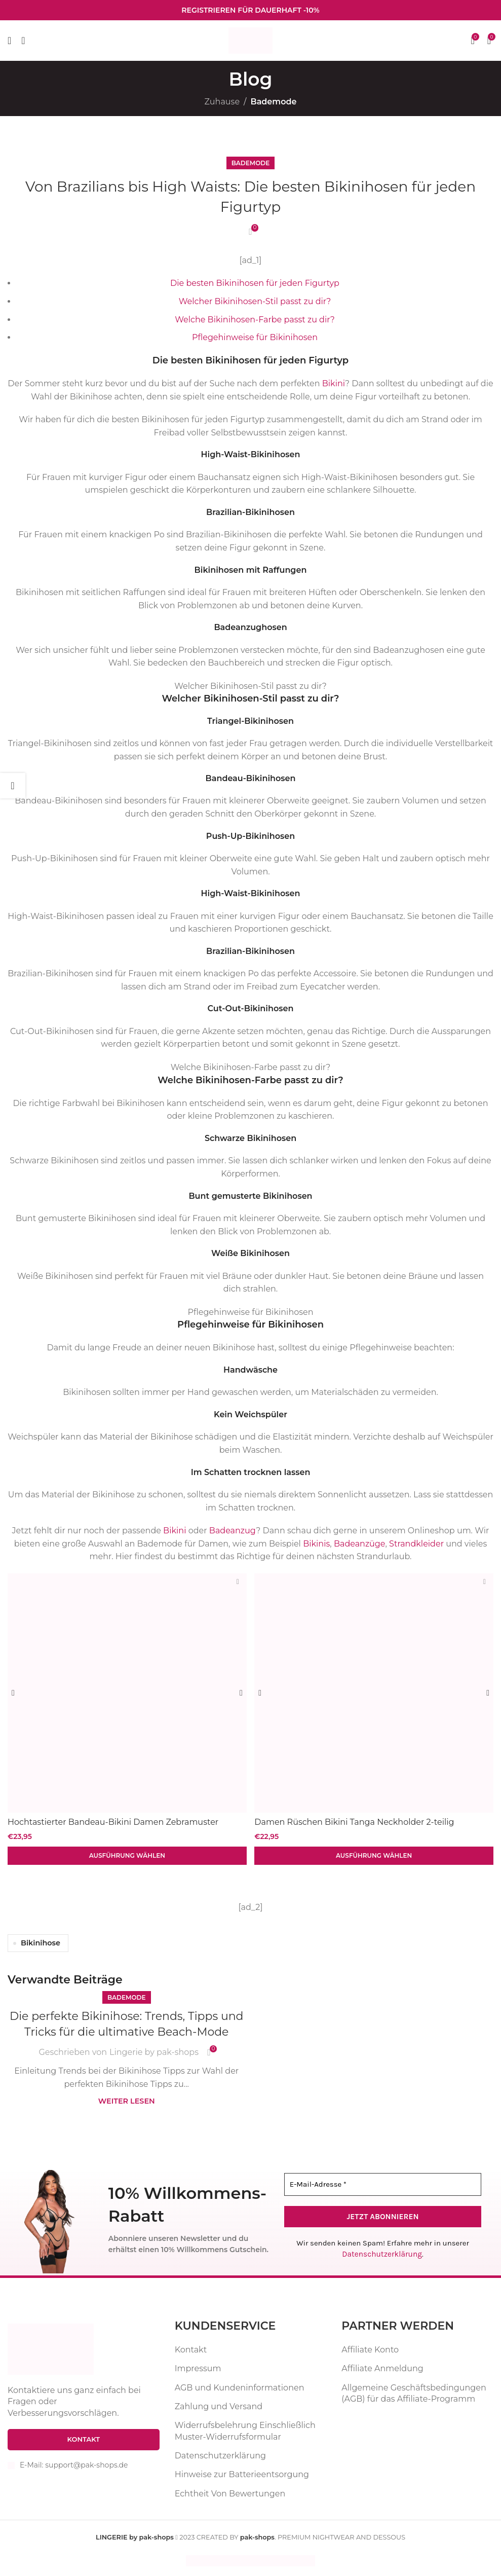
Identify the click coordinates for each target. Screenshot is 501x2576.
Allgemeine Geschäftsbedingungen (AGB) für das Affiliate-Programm (413, 2392)
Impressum (198, 2368)
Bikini (333, 383)
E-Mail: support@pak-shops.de (74, 2464)
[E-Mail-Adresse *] (383, 2184)
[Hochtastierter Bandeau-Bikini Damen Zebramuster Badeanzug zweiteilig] (127, 1692)
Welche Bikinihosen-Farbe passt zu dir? (255, 319)
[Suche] (23, 40)
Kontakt (191, 2348)
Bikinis (316, 1544)
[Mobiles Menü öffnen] (9, 40)
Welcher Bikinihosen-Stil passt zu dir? (255, 301)
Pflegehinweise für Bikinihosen (255, 337)
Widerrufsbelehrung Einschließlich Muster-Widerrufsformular (245, 2430)
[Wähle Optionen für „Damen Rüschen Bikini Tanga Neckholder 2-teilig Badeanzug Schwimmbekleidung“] (375, 1855)
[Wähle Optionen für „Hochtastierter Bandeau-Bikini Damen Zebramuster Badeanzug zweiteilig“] (127, 1855)
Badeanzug (232, 1530)
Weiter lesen (126, 2100)
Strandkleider (416, 1544)
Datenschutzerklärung (382, 2253)
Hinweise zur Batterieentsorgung (242, 2474)
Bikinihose (40, 1942)
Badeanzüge (360, 1544)
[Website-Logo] (250, 40)
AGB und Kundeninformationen (239, 2386)
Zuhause (222, 101)
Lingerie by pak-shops (154, 2051)
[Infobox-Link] (250, 10)
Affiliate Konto (370, 2348)
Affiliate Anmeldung (382, 2368)
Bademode (273, 101)
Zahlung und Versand (219, 2405)
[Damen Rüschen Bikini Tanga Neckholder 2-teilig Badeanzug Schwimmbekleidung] (375, 1692)
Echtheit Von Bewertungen (230, 2492)
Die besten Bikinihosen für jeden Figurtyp (254, 283)
